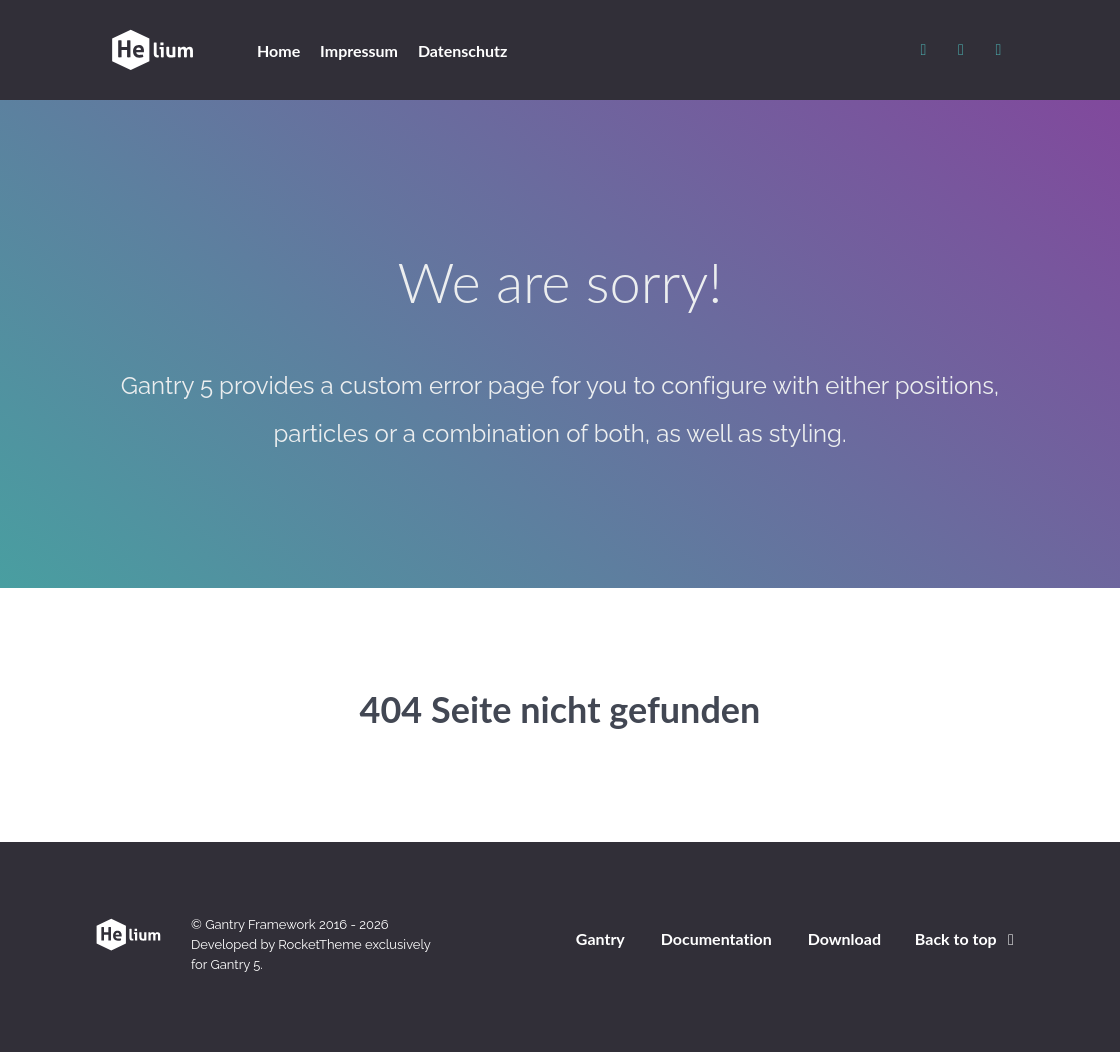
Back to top (968, 938)
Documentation (716, 938)
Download (844, 938)
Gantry (600, 938)
